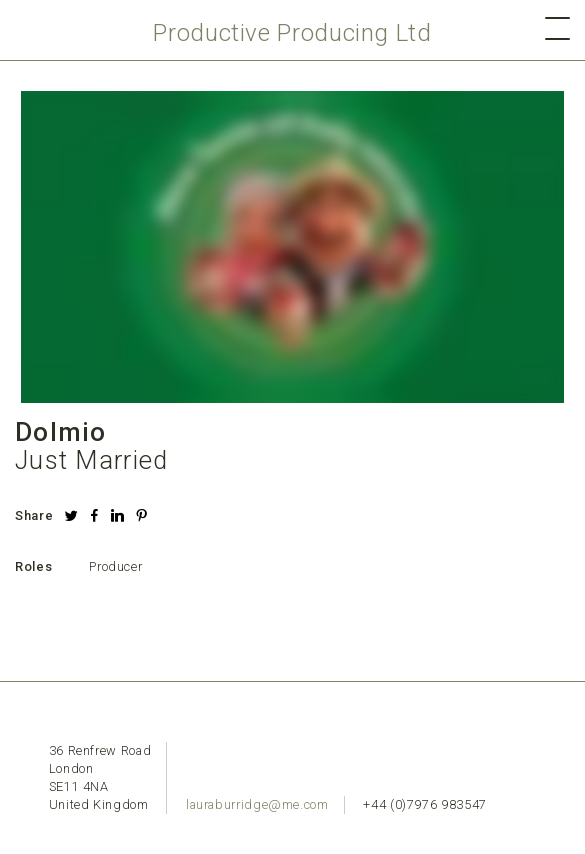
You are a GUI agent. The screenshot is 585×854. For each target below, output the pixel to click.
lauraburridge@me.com (257, 804)
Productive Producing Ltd (292, 32)
